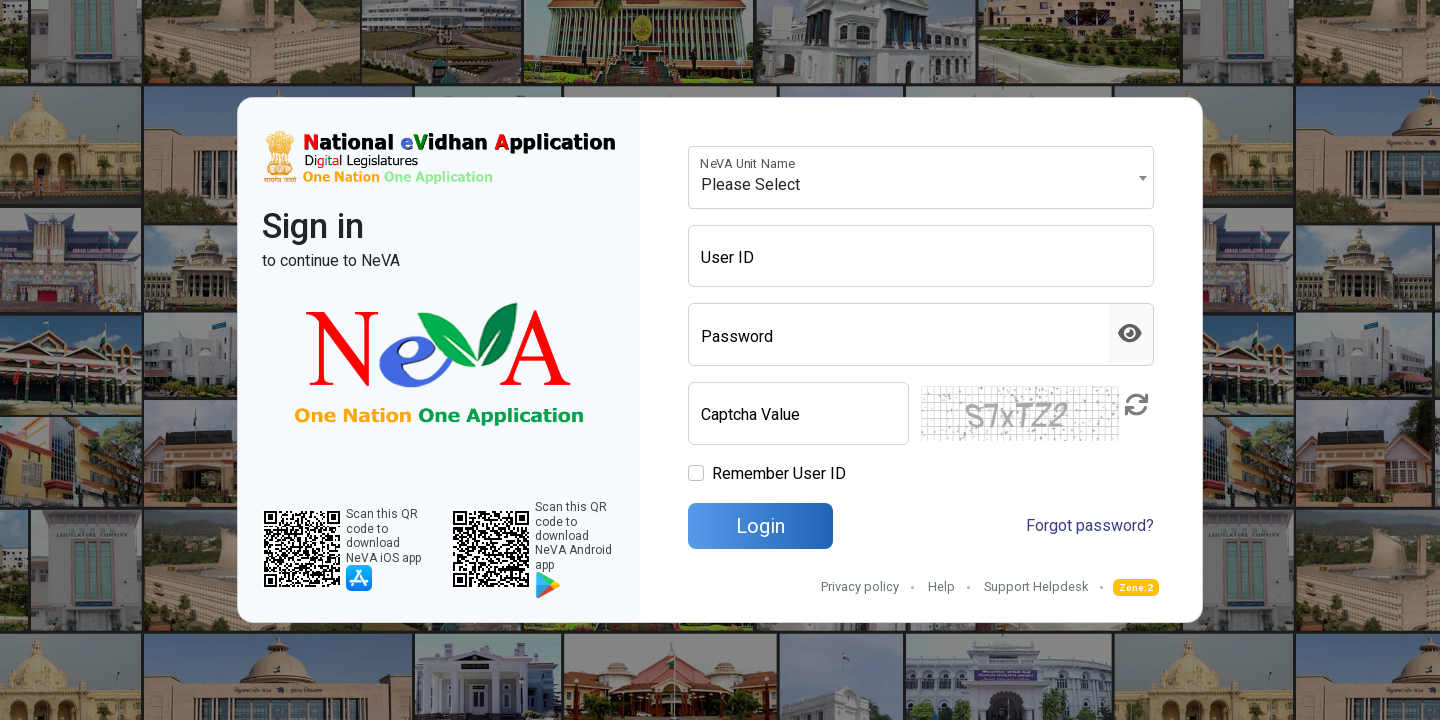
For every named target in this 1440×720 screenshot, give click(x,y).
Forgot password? (1090, 525)
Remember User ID (779, 473)
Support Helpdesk (1036, 586)
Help (941, 586)
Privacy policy (860, 586)
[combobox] (921, 177)
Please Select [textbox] (750, 184)
